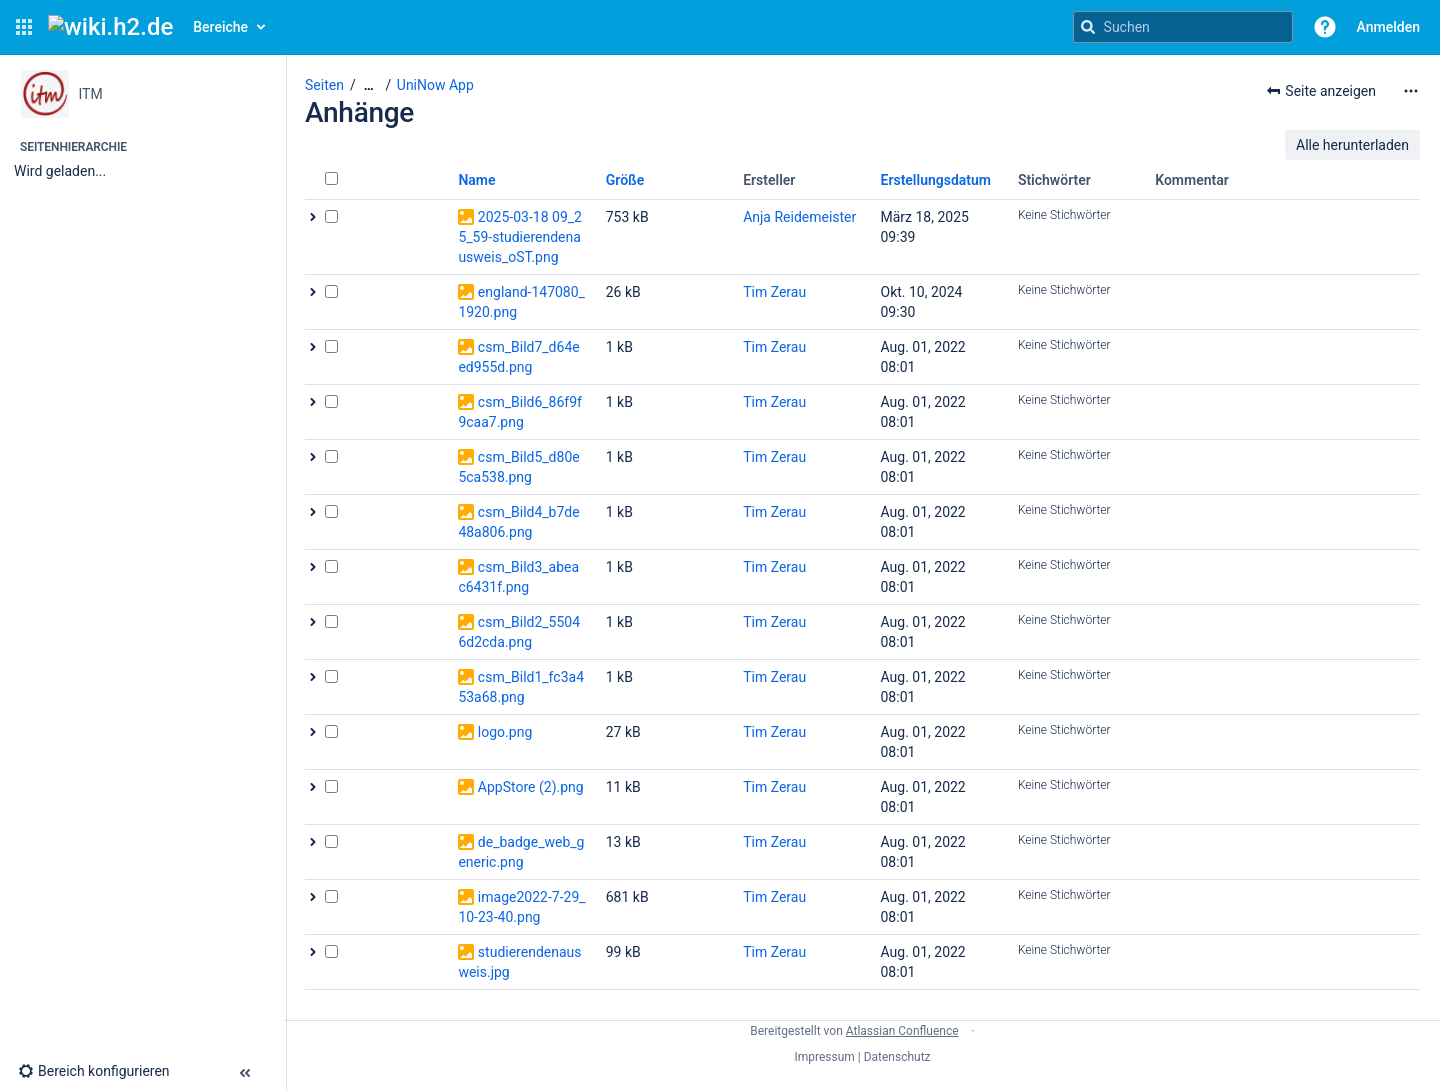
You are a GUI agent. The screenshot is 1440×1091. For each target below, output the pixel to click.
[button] (24, 27)
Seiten (324, 85)
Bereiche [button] (220, 27)
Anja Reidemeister (799, 217)
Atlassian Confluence (902, 1031)
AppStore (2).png (531, 787)
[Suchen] (1088, 27)
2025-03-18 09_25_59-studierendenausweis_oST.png (520, 237)
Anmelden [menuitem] (1388, 27)
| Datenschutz (894, 1057)
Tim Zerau (774, 292)
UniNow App (435, 85)
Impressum (824, 1057)
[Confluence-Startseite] (110, 27)
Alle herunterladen (1352, 145)
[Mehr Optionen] (1411, 91)
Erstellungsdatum (936, 180)
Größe (625, 180)
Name (476, 180)
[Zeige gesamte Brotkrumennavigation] (369, 85)
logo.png (505, 732)
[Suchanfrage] (1183, 27)
